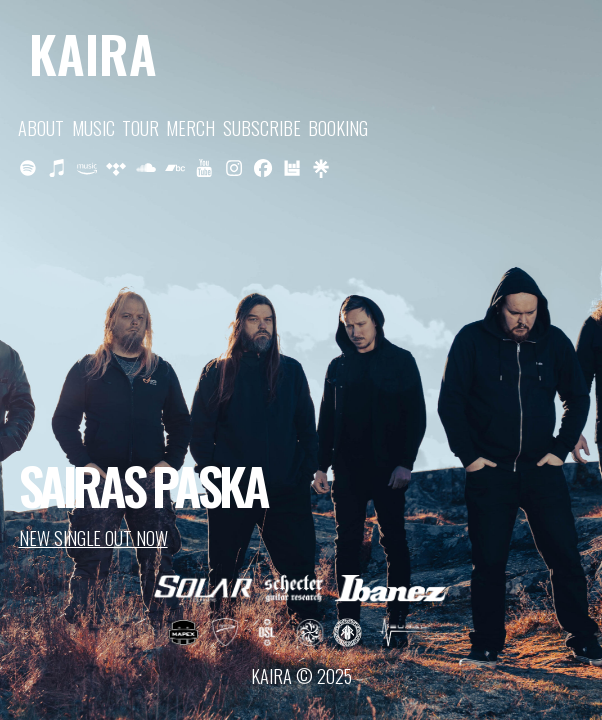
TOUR (140, 127)
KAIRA (93, 53)
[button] (28, 168)
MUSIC (93, 127)
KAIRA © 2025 (301, 675)
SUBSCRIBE (262, 127)
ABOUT (41, 127)
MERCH (190, 127)
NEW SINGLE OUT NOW (93, 537)
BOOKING (338, 127)
